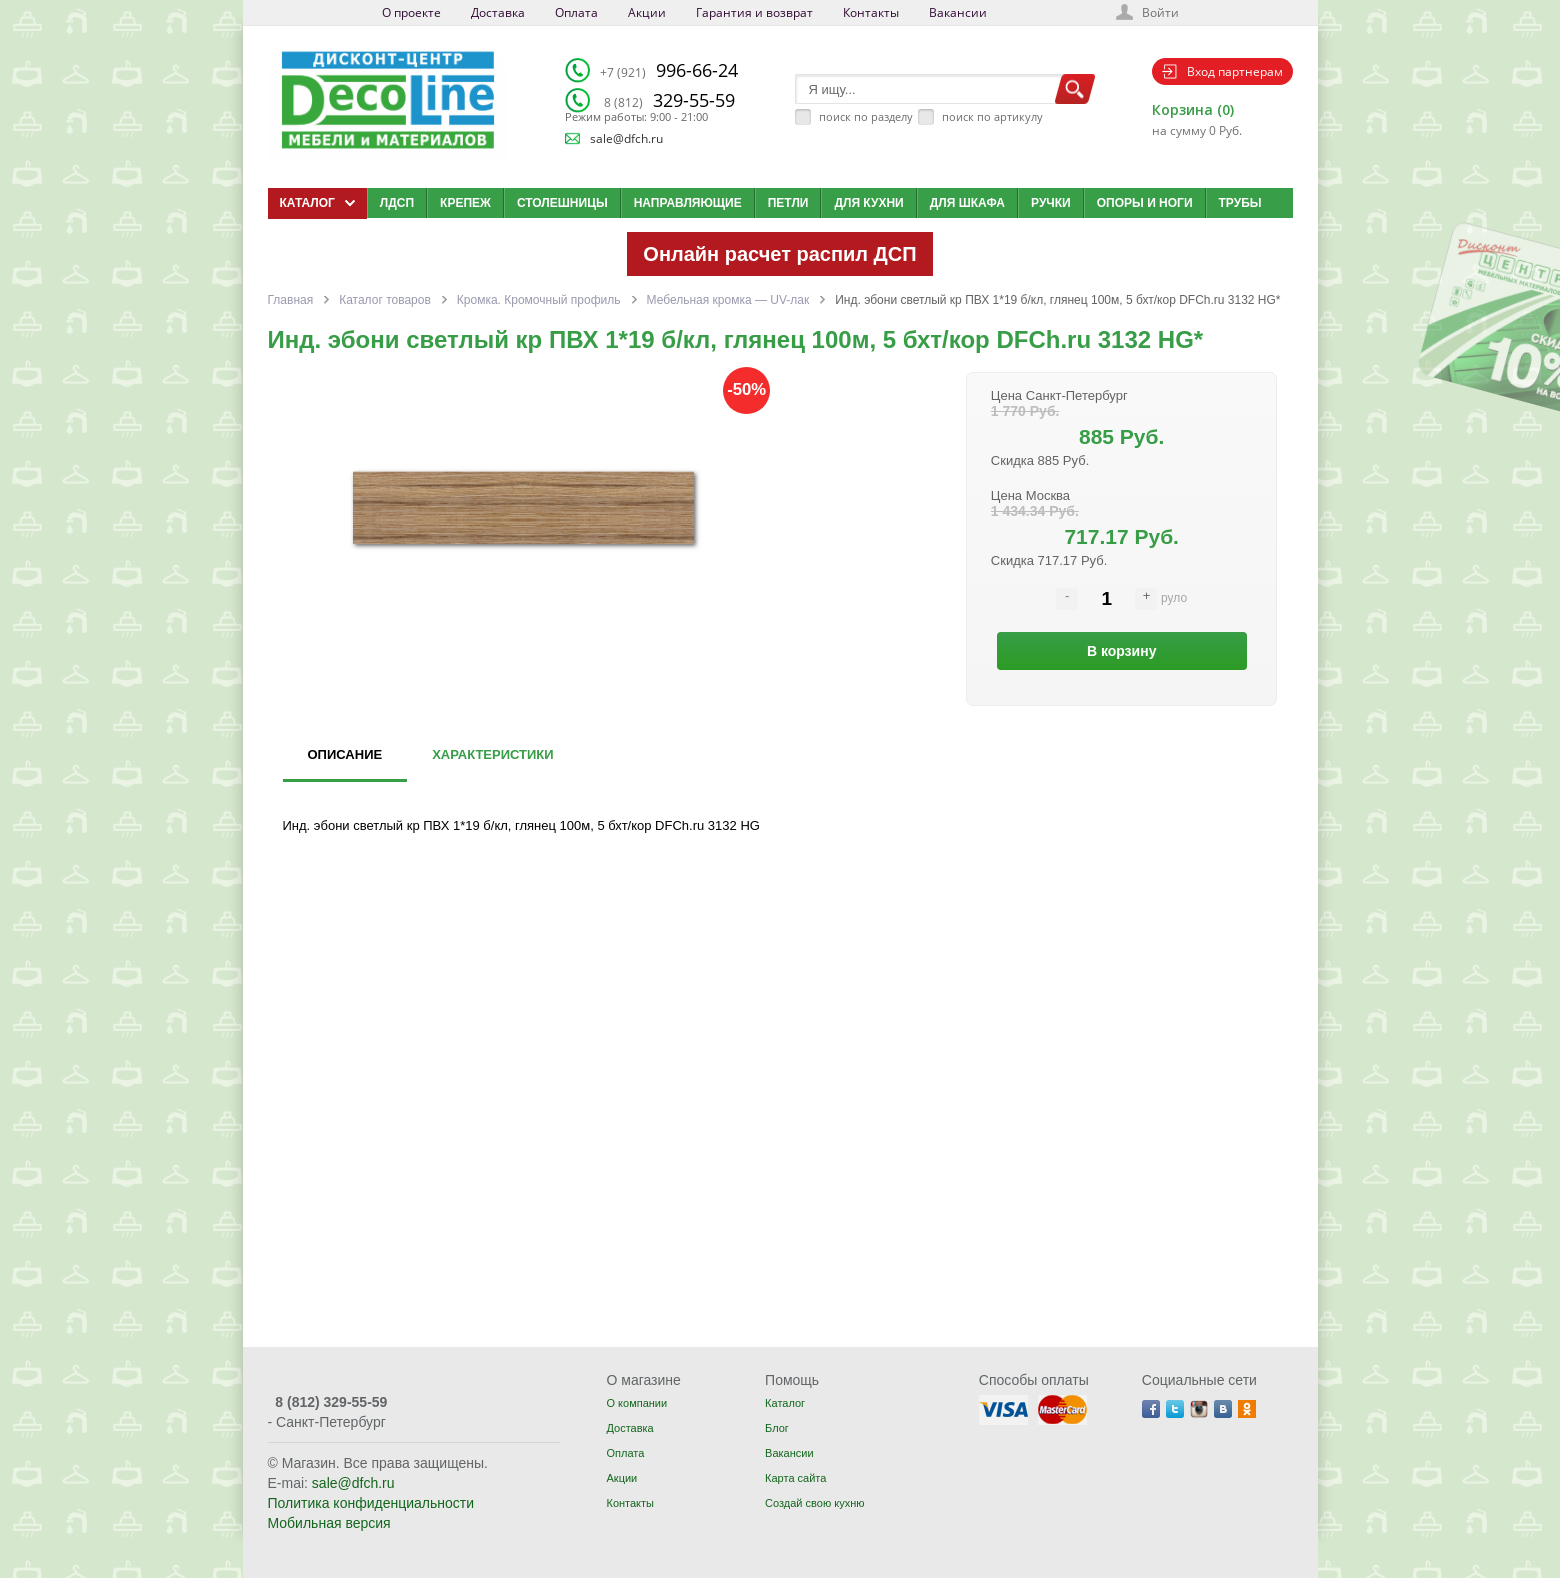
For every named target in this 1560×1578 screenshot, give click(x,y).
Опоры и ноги (1145, 203)
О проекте (411, 12)
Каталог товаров (385, 300)
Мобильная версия (329, 1523)
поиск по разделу (866, 116)
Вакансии (958, 12)
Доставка (498, 12)
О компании (636, 1403)
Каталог (785, 1403)
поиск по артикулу (992, 116)
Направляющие (688, 203)
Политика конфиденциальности (371, 1503)
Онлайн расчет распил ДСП (779, 254)
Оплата (576, 12)
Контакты (871, 12)
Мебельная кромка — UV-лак (728, 300)
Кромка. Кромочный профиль (539, 300)
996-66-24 (669, 70)
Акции (647, 12)
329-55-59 (669, 100)
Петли (788, 203)
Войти (1160, 12)
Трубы (1240, 203)
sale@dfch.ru (626, 138)
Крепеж (465, 203)
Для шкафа (967, 203)
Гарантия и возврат (754, 12)
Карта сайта (795, 1478)
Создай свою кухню (814, 1503)
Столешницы (562, 203)
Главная (291, 300)
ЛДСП (397, 203)
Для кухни (868, 203)
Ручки (1051, 203)
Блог (777, 1428)
